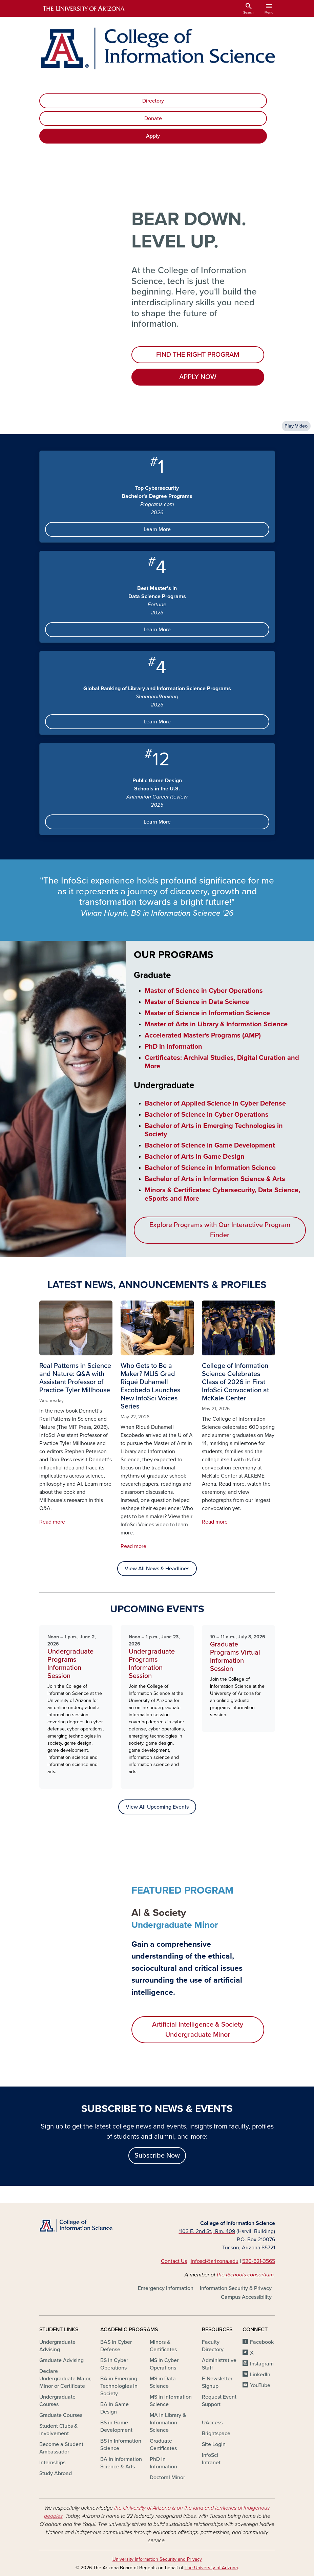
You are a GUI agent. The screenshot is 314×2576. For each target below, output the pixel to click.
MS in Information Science (171, 2401)
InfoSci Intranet (211, 2459)
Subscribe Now (157, 2156)
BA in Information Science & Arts (121, 2463)
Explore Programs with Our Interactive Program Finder (219, 1230)
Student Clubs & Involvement (58, 2430)
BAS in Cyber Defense (116, 2346)
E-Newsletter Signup (217, 2382)
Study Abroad (55, 2473)
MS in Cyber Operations (164, 2364)
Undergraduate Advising (57, 2346)
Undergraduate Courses (57, 2401)
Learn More (157, 529)
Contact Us (174, 2261)
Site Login (214, 2444)
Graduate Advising (61, 2360)
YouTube (260, 2385)
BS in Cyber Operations (114, 2364)
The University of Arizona (211, 2568)
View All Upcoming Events (157, 1807)
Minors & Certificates (163, 2346)
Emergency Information (165, 2288)
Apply (153, 136)
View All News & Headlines (157, 1568)
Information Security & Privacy (236, 2288)
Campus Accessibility (246, 2297)
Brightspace (216, 2433)
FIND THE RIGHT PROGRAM (197, 355)
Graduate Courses (60, 2415)
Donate (153, 118)
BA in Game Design (114, 2408)
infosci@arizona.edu (214, 2261)
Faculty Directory (213, 2346)
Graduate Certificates (163, 2445)
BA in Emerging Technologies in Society (119, 2386)
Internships (52, 2462)
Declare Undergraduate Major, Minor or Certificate (65, 2378)
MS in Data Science (163, 2382)
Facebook (262, 2342)
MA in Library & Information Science (168, 2422)
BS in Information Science (120, 2445)
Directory (153, 100)
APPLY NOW (197, 377)
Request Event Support (219, 2401)
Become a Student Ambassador (61, 2448)
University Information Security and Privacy (157, 2559)
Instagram (262, 2363)
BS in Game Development (116, 2426)
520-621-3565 (258, 2261)
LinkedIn (260, 2374)
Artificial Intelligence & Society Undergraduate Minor (197, 2030)
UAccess (212, 2422)
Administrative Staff (219, 2364)
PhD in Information (163, 2463)
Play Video (296, 426)
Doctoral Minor (167, 2477)
